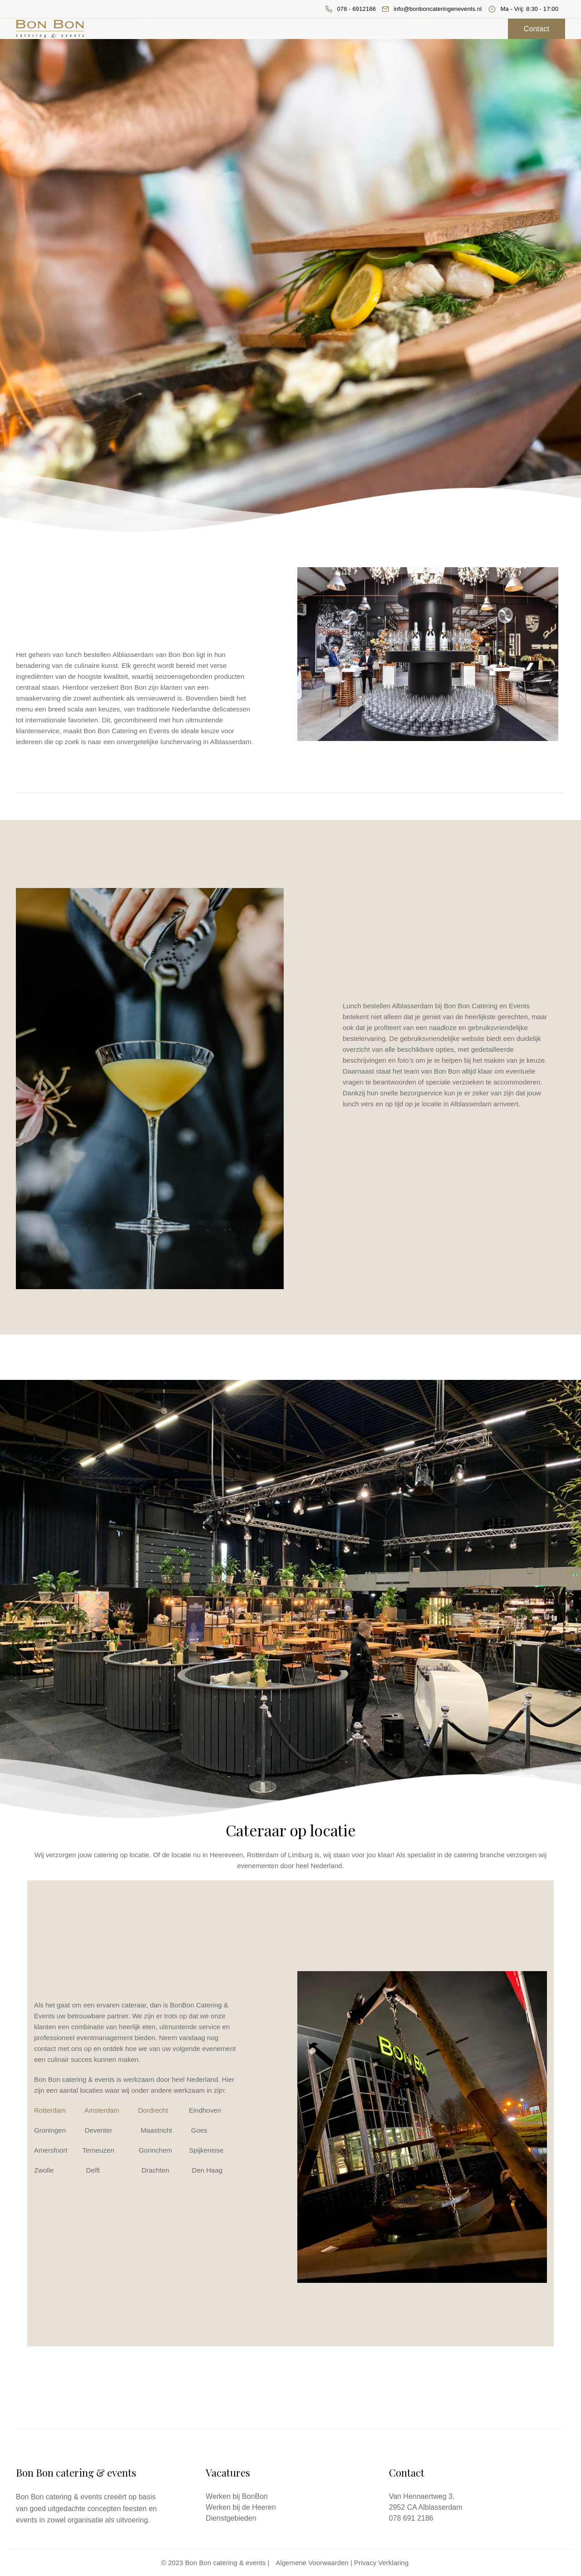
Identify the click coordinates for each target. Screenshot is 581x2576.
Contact (536, 29)
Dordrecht (153, 2110)
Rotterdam (50, 2110)
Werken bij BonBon (237, 2496)
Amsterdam (101, 2110)
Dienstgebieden (231, 2518)
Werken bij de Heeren (241, 2507)
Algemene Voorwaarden (312, 2562)
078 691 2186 (411, 2518)
